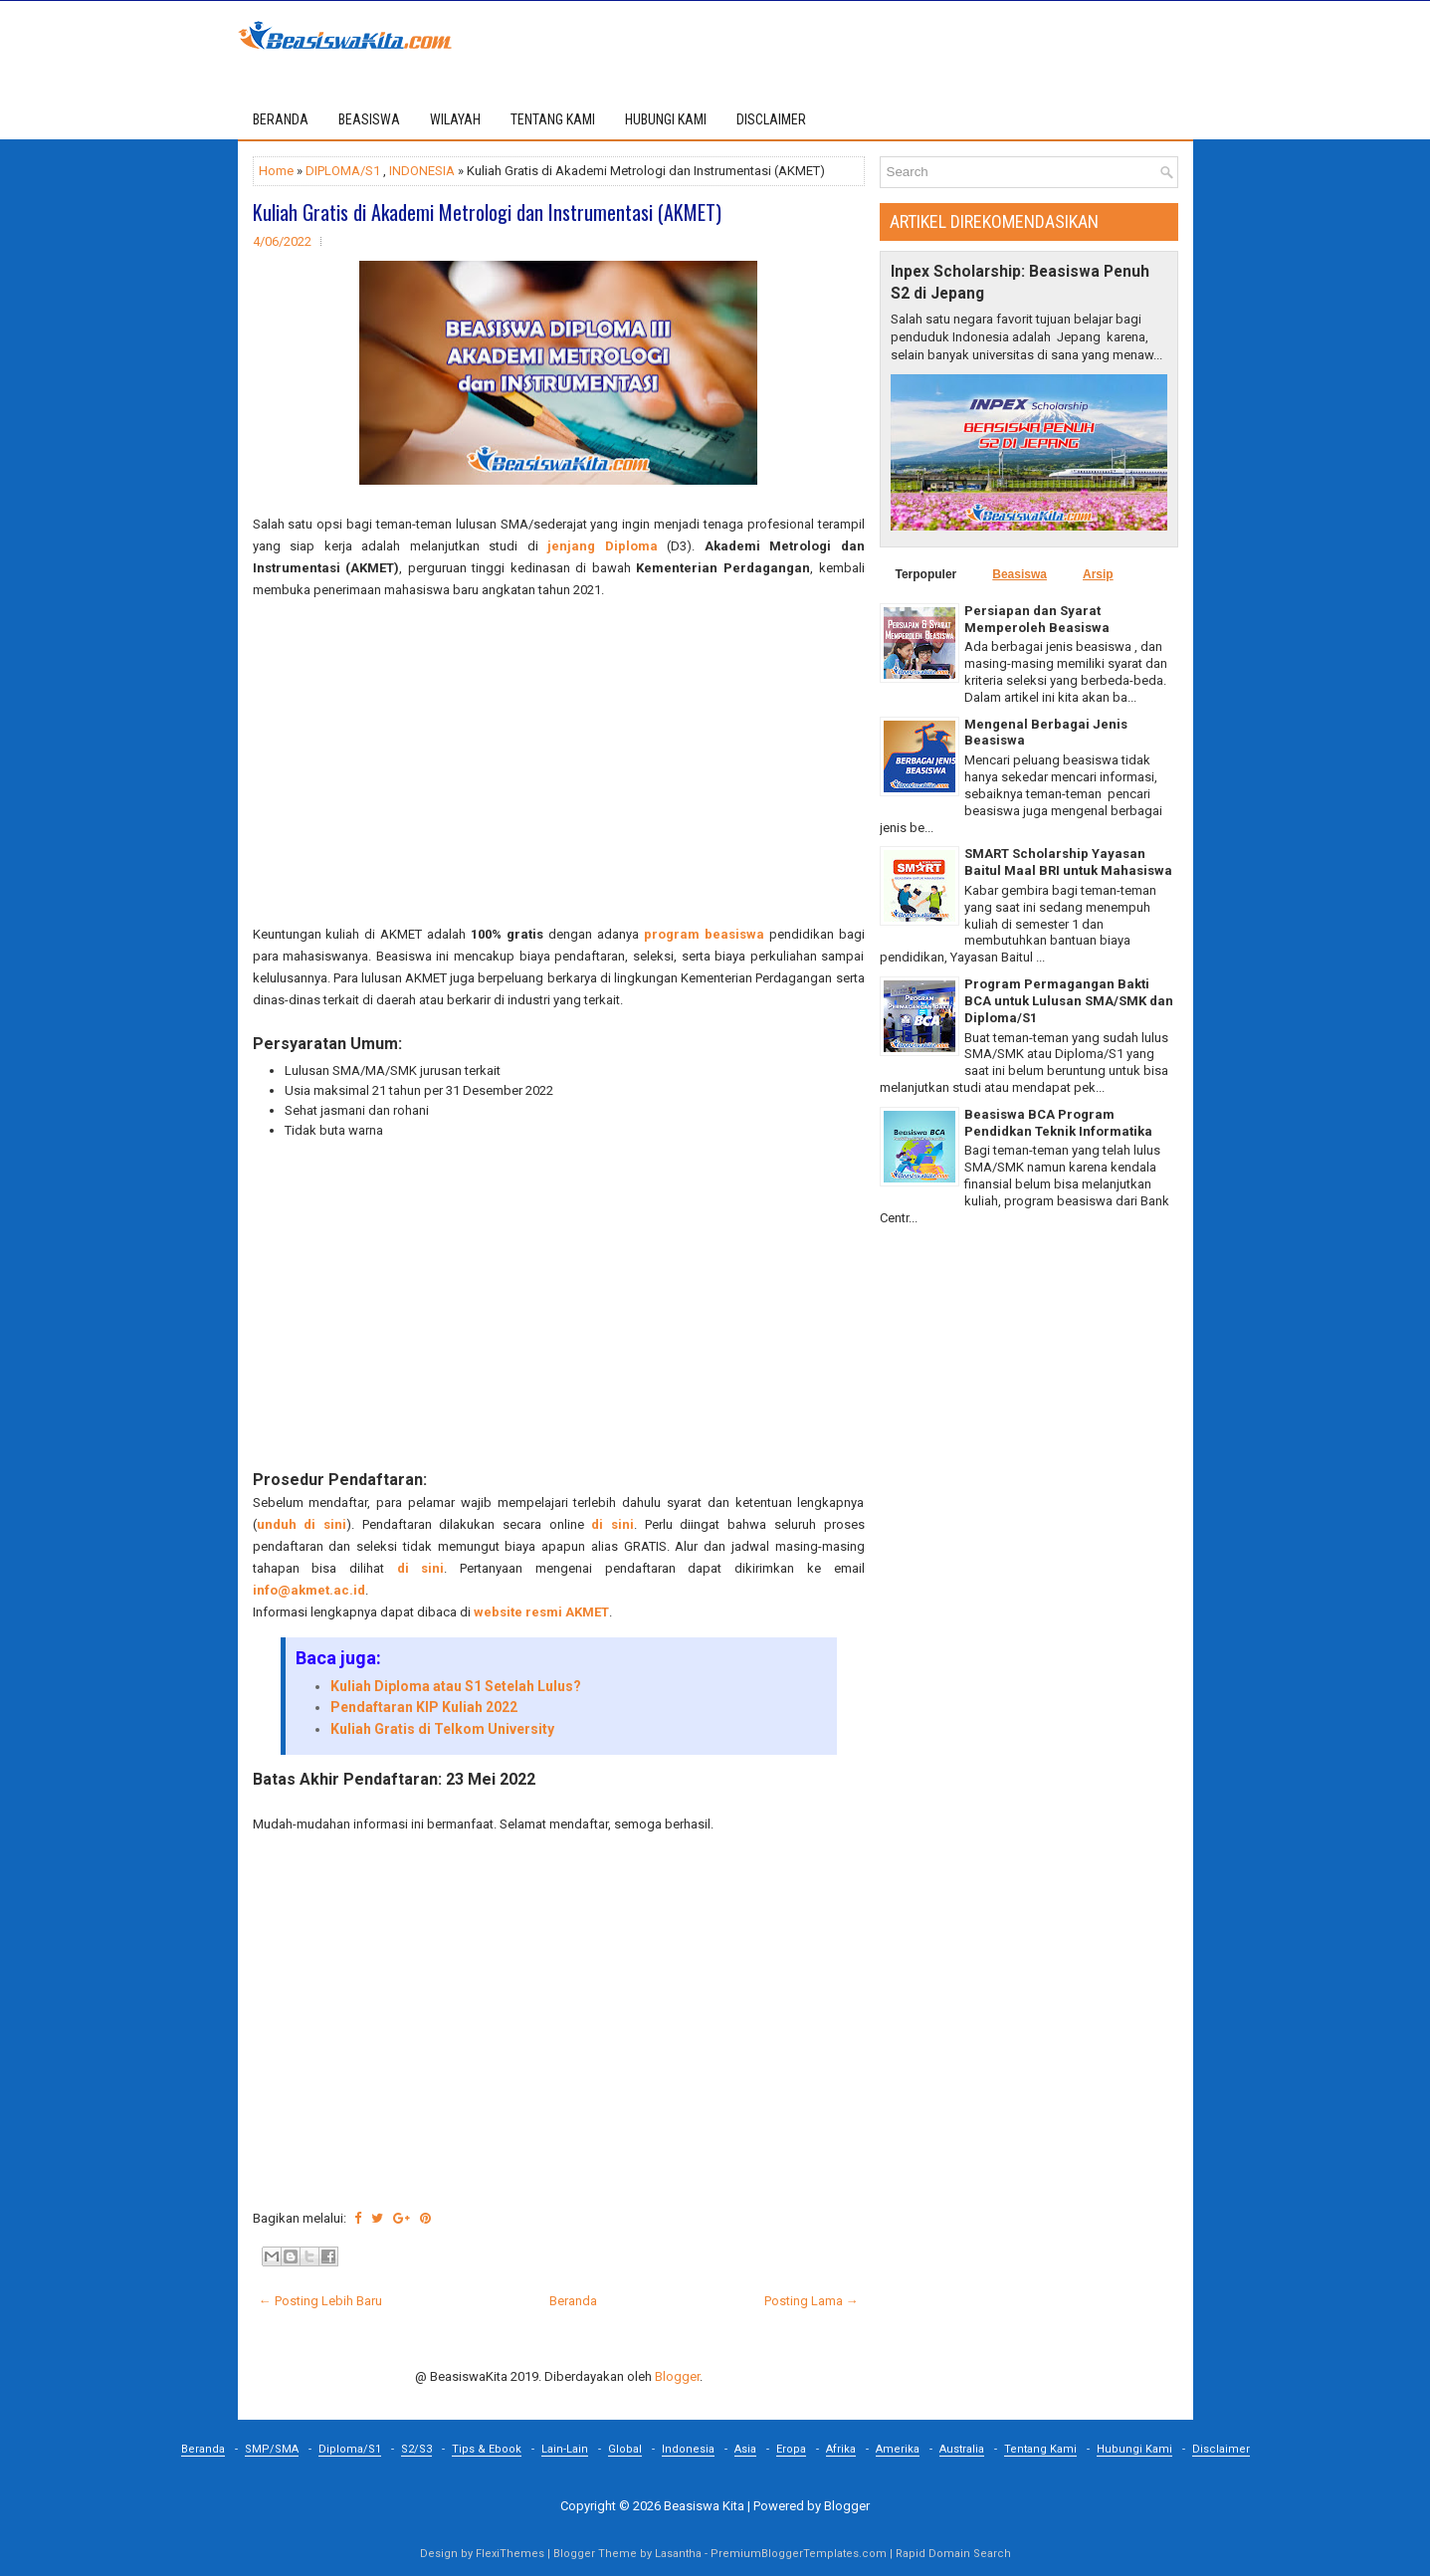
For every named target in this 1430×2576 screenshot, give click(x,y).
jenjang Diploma (602, 545)
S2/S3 (416, 2449)
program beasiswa (704, 934)
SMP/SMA (272, 2449)
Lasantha (678, 2553)
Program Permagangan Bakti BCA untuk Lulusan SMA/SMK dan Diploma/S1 (1068, 1000)
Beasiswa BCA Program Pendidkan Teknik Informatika (1058, 1123)
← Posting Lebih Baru (320, 2300)
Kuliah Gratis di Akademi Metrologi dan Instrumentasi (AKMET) (487, 212)
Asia (745, 2449)
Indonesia (688, 2449)
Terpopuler (926, 574)
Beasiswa (1019, 574)
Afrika (841, 2449)
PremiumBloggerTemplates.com (799, 2553)
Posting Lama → (811, 2300)
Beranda (280, 119)
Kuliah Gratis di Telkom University (442, 1729)
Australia (961, 2449)
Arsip (1098, 574)
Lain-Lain (564, 2449)
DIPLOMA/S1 (343, 170)
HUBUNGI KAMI (666, 119)
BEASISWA (369, 119)
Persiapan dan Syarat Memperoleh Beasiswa (1037, 619)
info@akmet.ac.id (309, 1590)
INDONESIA (422, 170)
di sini (612, 1524)
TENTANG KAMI (553, 119)
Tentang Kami (1040, 2449)
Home (276, 170)
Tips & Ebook (486, 2449)
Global (625, 2449)
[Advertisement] (559, 762)
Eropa (791, 2449)
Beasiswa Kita (704, 2505)
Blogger (677, 2376)
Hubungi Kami (1134, 2449)
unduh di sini (301, 1524)
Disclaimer (1221, 2449)
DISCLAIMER (771, 119)
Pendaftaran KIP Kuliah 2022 (423, 1707)
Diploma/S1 (349, 2449)
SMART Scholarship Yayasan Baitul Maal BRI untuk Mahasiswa (1068, 862)
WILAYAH (455, 119)
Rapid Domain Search (953, 2553)
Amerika (897, 2449)
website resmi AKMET (541, 1612)
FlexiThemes (510, 2553)
